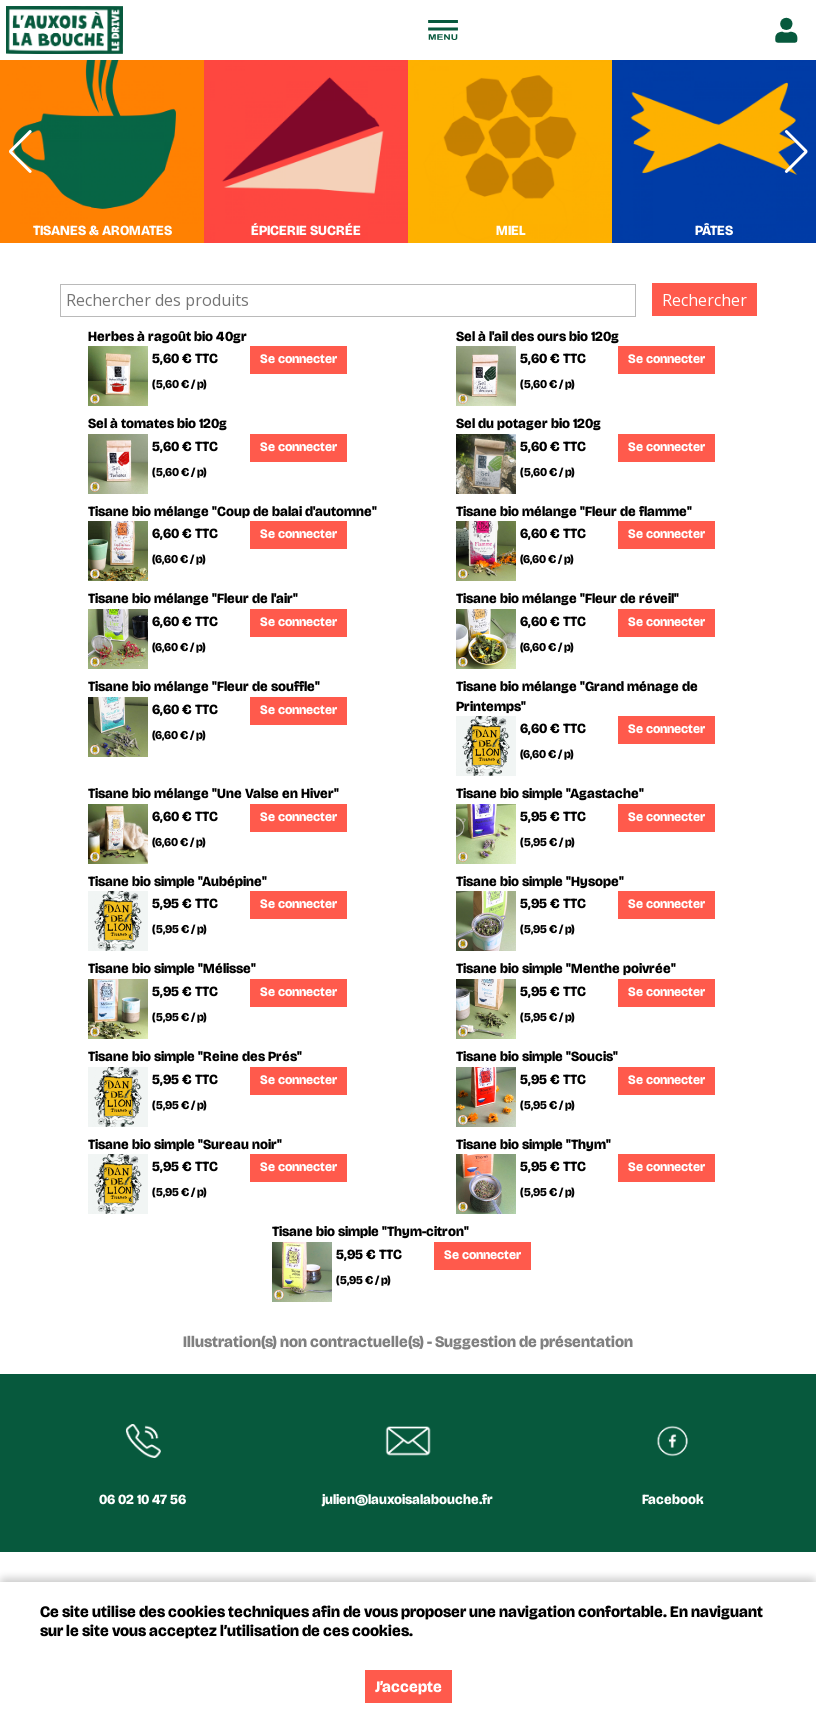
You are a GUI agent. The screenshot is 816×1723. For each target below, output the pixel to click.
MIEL (510, 230)
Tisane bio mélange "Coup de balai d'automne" (232, 511)
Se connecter (298, 359)
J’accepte (408, 1686)
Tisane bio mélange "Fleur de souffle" (204, 686)
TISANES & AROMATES (102, 230)
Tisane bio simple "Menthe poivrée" (566, 968)
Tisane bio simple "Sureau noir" (185, 1144)
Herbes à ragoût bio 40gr (167, 336)
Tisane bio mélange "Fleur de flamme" (574, 511)
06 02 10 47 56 (142, 1499)
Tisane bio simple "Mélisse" (172, 968)
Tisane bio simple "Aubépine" (177, 881)
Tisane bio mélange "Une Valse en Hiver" (213, 793)
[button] (796, 151)
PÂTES (714, 230)
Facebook (673, 1499)
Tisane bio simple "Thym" (533, 1144)
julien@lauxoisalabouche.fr (407, 1499)
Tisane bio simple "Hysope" (540, 881)
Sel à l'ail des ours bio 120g (537, 336)
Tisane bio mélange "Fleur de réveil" (567, 598)
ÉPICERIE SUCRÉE (306, 230)
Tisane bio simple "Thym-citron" (370, 1231)
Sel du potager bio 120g (528, 423)
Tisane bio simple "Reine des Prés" (195, 1056)
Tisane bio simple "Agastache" (550, 793)
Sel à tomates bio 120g (157, 423)
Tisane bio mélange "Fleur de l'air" (193, 598)
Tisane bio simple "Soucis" (537, 1056)
